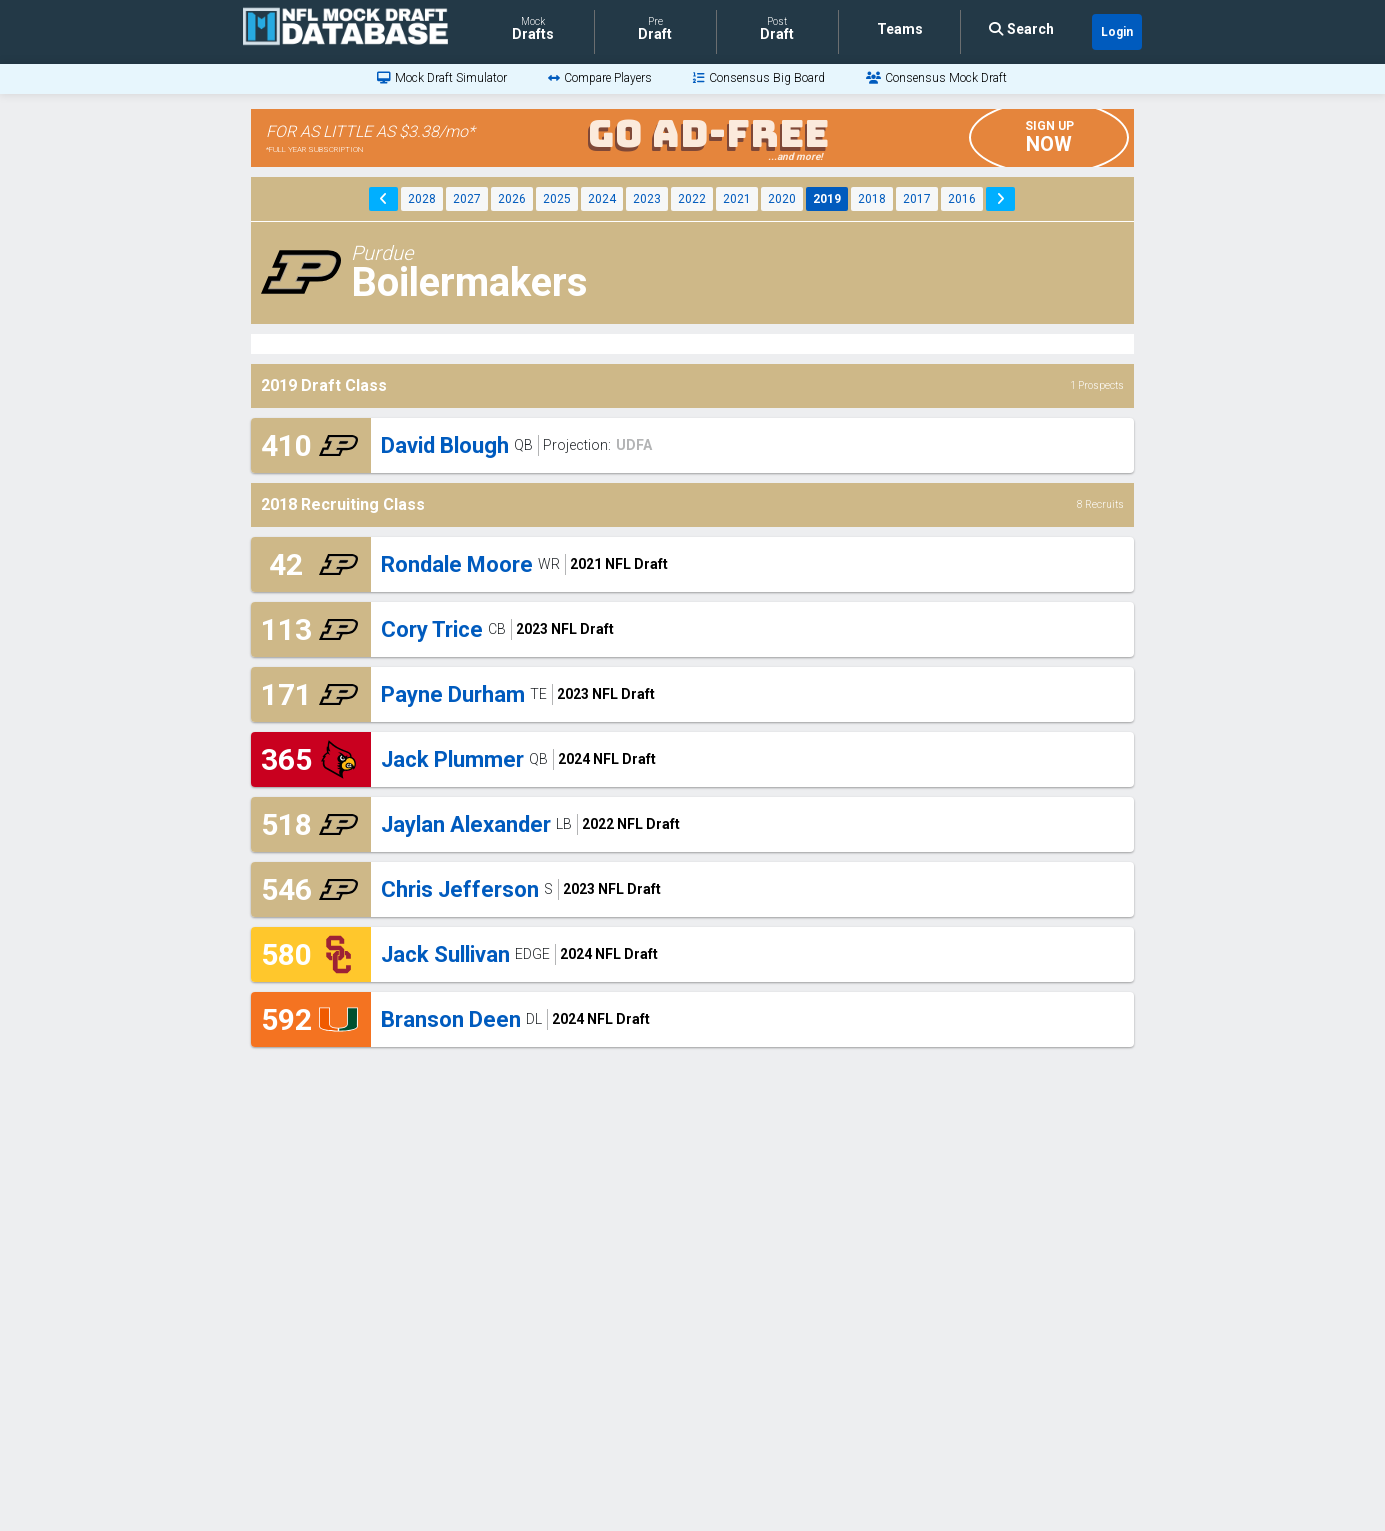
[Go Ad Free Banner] (692, 138)
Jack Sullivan (445, 954)
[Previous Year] (383, 199)
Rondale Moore (457, 564)
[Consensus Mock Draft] (936, 78)
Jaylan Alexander (466, 824)
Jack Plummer (452, 759)
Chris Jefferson (460, 889)
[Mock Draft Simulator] (442, 78)
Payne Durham (453, 694)
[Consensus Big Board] (759, 78)
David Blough (445, 445)
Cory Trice (432, 629)
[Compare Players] (600, 78)
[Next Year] (1000, 199)
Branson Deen (451, 1019)
